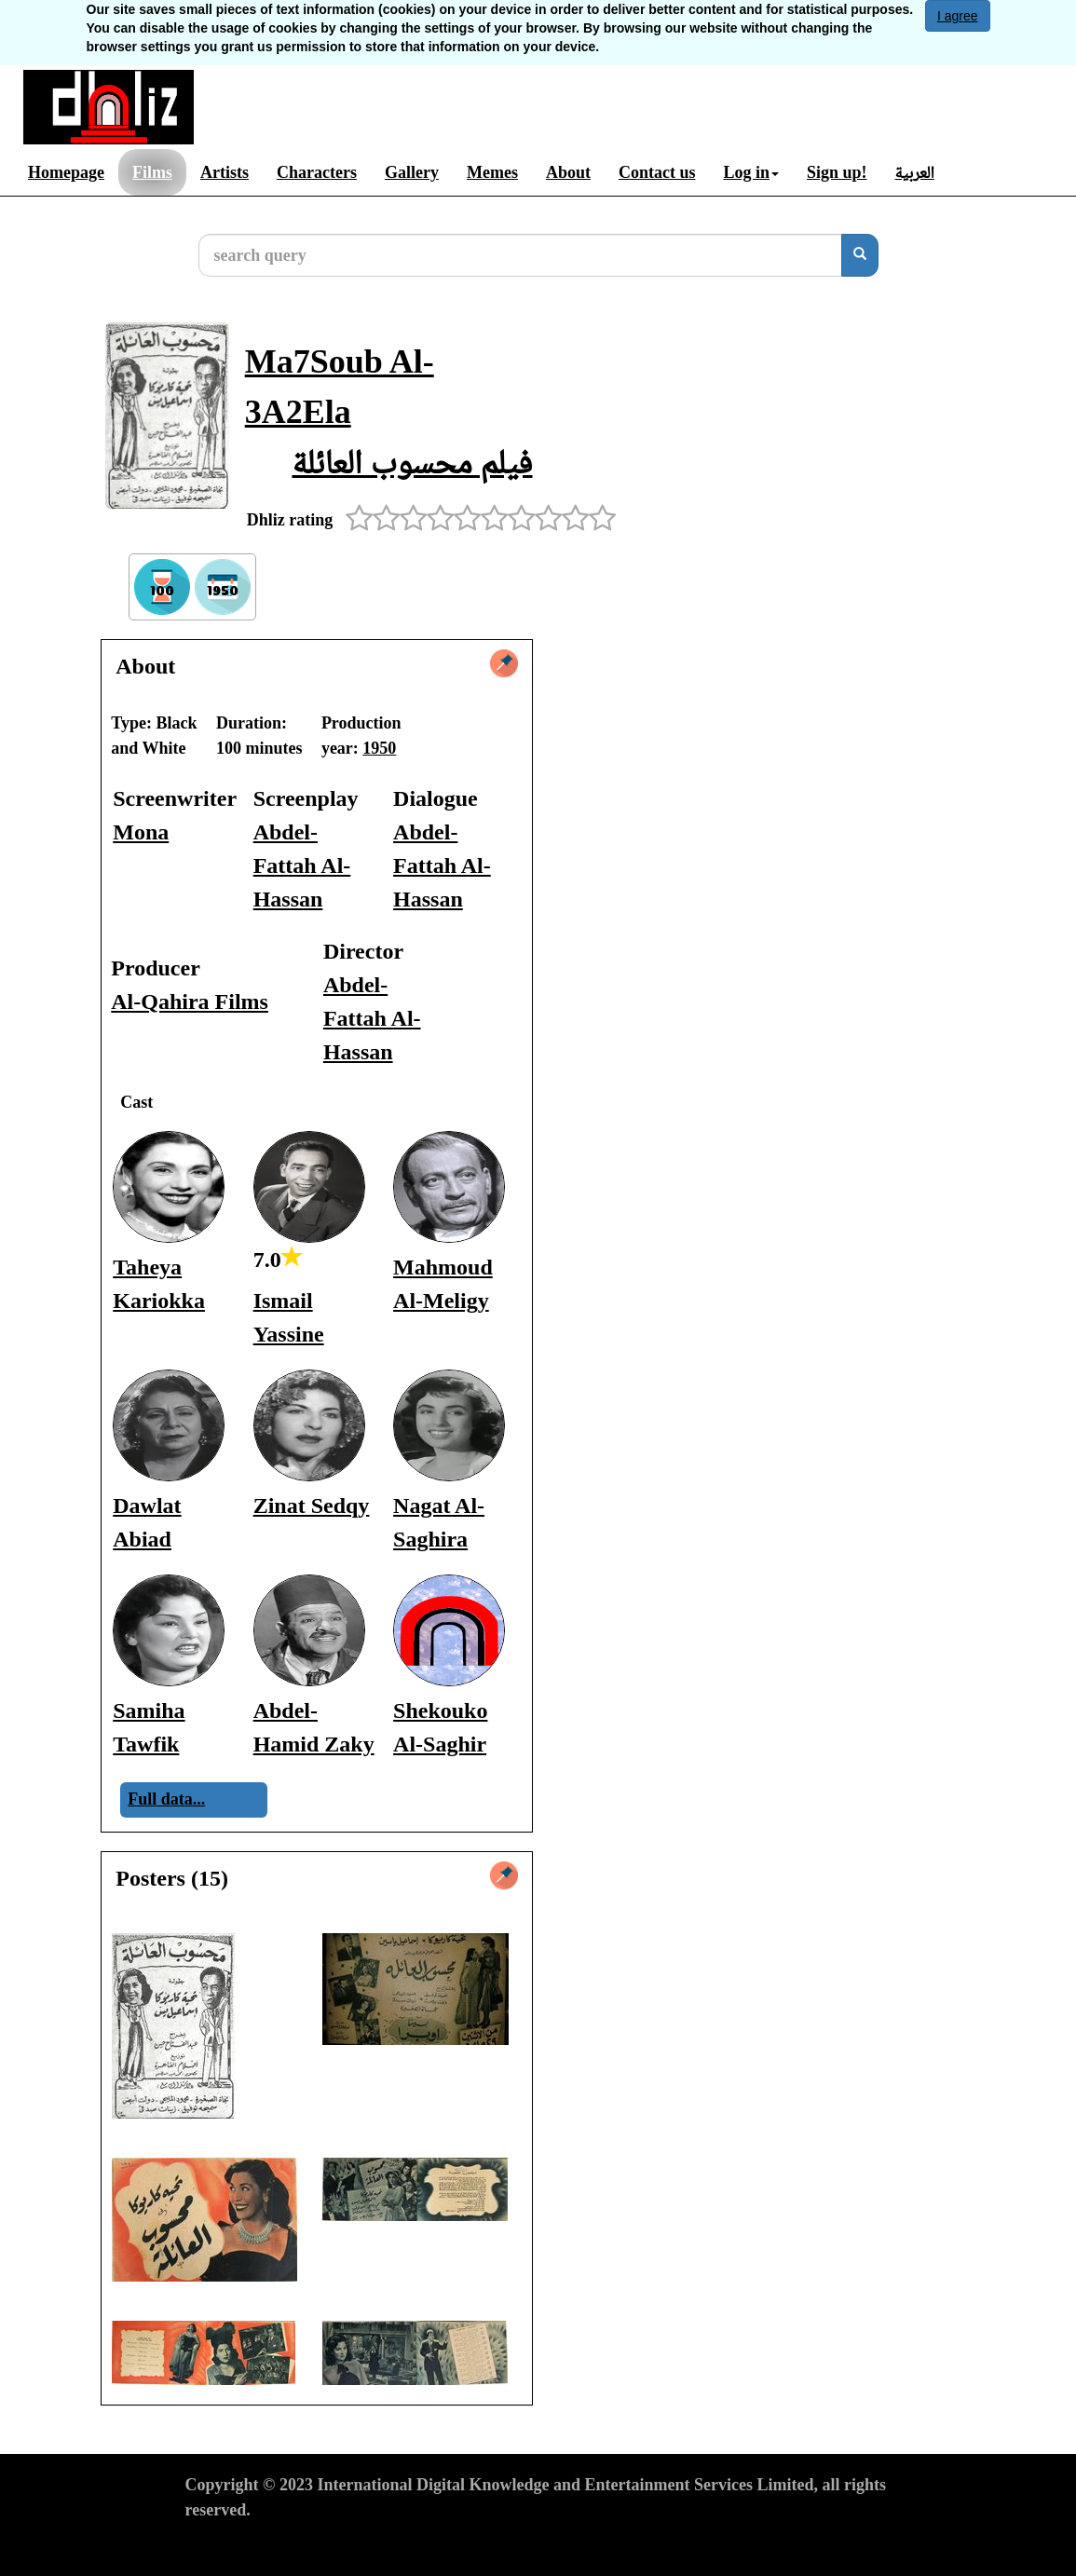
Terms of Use (232, 2544)
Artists (224, 172)
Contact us (657, 172)
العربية (914, 172)
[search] (860, 255)
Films (152, 172)
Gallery (412, 172)
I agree (957, 15)
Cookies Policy (454, 2544)
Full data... (166, 1799)
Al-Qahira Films (189, 1001)
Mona (141, 832)
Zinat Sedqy (311, 1505)
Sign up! (837, 172)
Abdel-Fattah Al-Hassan (302, 865)
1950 (379, 748)
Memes (492, 172)
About (568, 172)
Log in (751, 172)
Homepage (66, 172)
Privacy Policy (340, 2544)
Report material (574, 2544)
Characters (317, 172)
